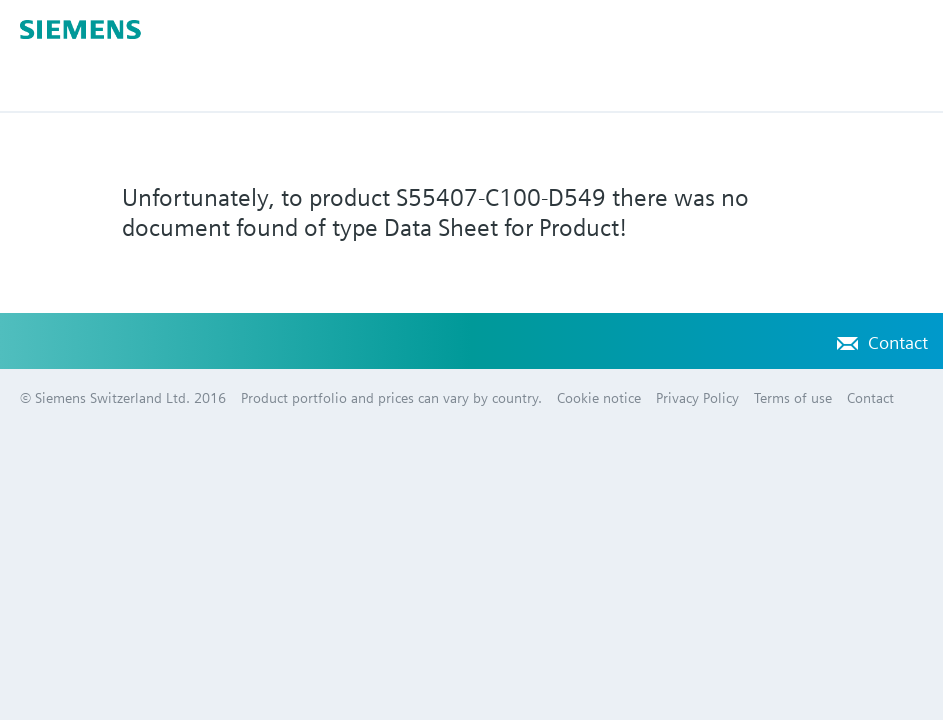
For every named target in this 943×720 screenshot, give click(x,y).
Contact (898, 342)
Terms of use (793, 398)
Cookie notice (599, 398)
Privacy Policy (697, 398)
